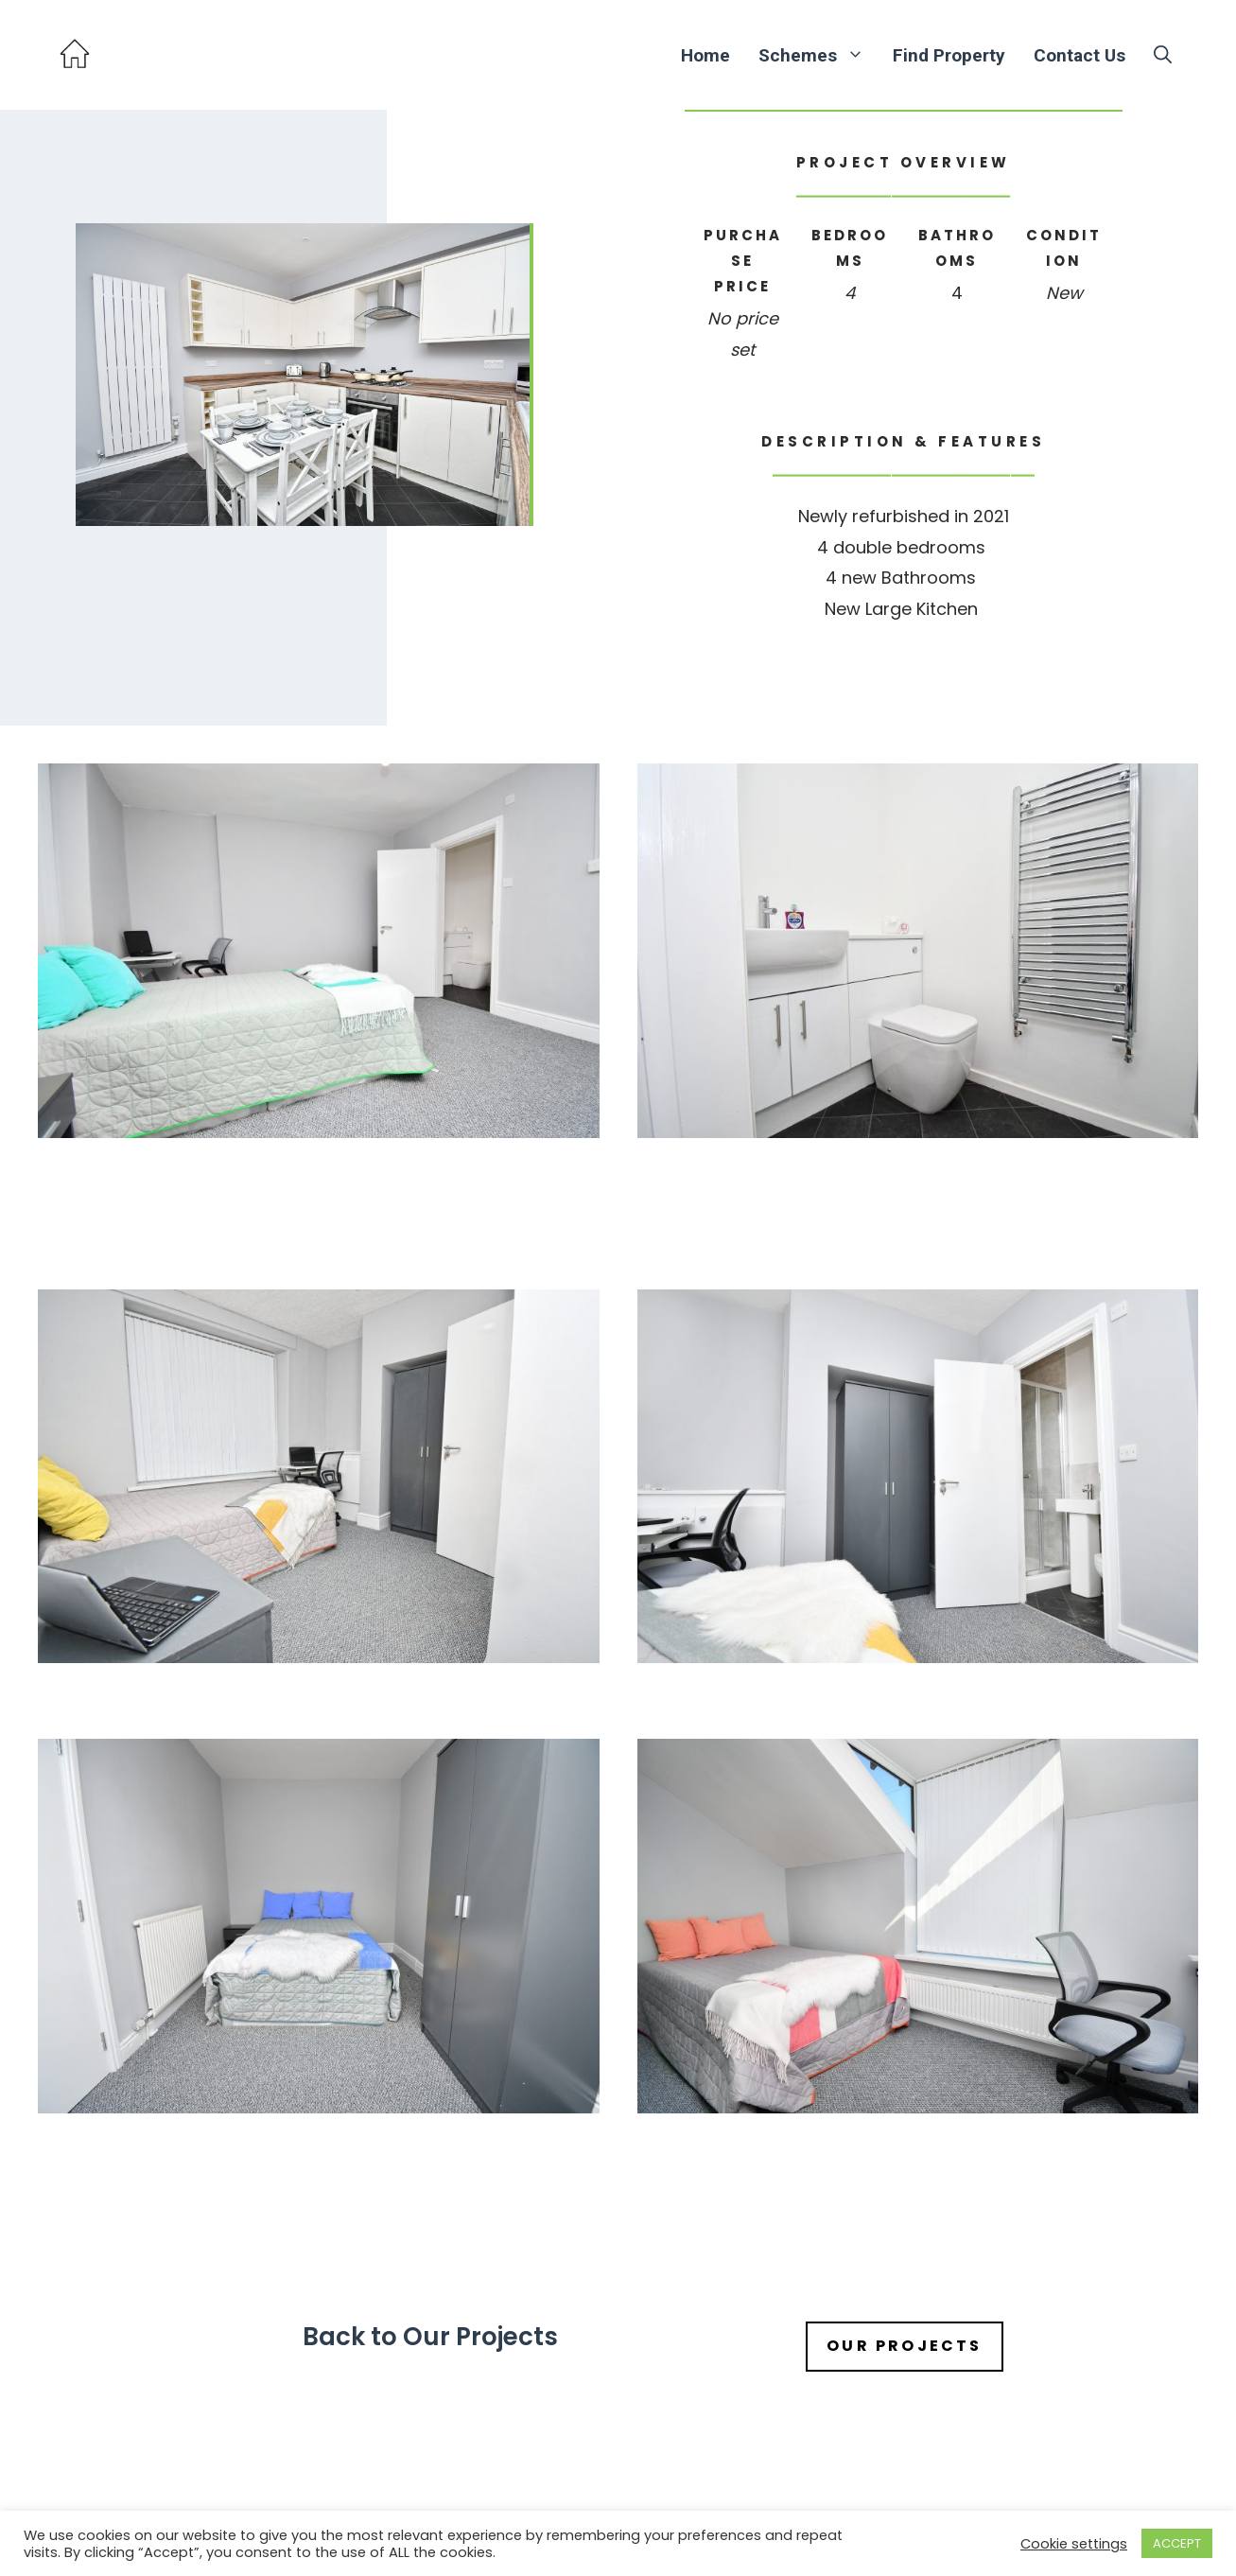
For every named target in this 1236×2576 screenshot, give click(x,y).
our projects (904, 2346)
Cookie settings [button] (1073, 2543)
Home (705, 55)
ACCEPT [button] (1177, 2543)
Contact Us (1079, 55)
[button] (1163, 55)
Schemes (818, 55)
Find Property (949, 55)
